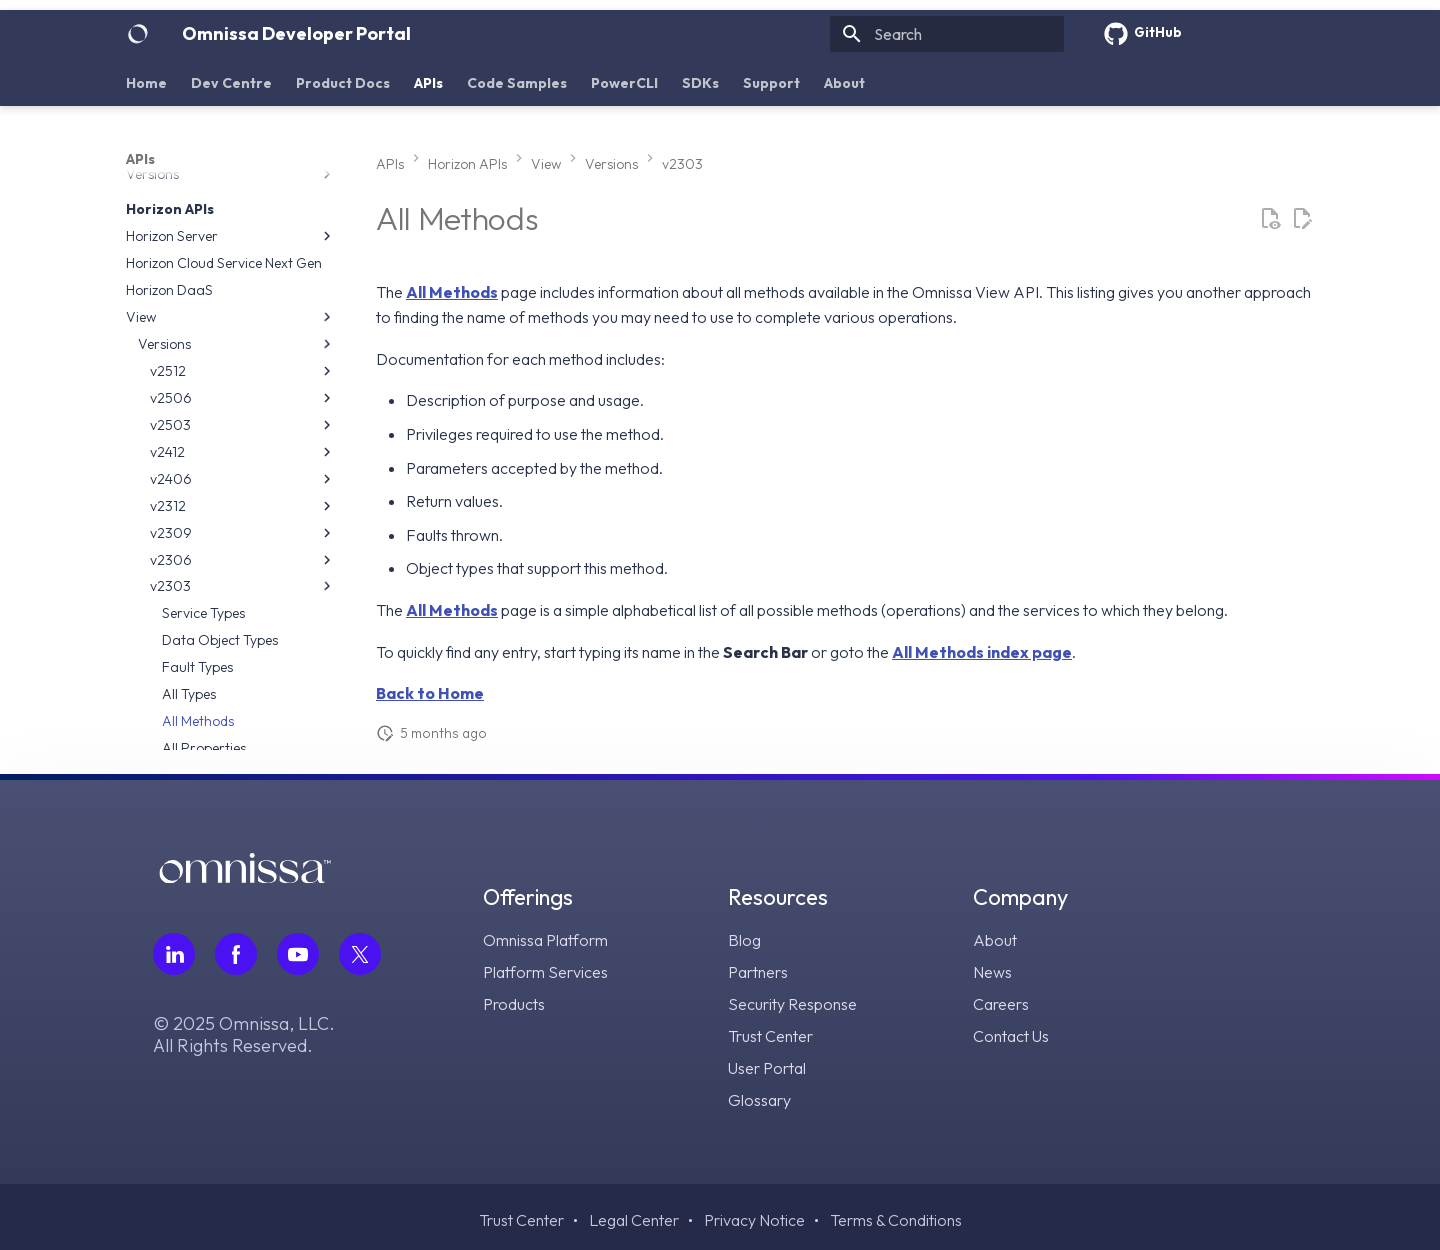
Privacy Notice (754, 1220)
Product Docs (343, 83)
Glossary (759, 1100)
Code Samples (517, 83)
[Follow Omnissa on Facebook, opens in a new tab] (236, 954)
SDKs (700, 83)
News (992, 972)
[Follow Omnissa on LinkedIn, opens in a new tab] (174, 954)
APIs (428, 83)
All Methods (452, 292)
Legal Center (634, 1220)
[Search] (947, 34)
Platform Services (545, 972)
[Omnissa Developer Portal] (138, 34)
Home (146, 83)
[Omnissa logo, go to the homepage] (245, 876)
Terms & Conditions (896, 1220)
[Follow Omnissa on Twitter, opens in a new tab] (360, 954)
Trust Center (770, 1036)
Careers (1001, 1004)
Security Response (792, 1004)
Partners (758, 972)
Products (514, 1004)
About (844, 83)
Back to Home (430, 693)
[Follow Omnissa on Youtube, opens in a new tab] (298, 954)
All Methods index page (982, 652)
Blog (744, 940)
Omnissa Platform (545, 940)
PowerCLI (624, 83)
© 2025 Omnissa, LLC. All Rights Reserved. (244, 1035)
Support (771, 83)
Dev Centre (231, 83)
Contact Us (1011, 1036)
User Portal (767, 1068)
